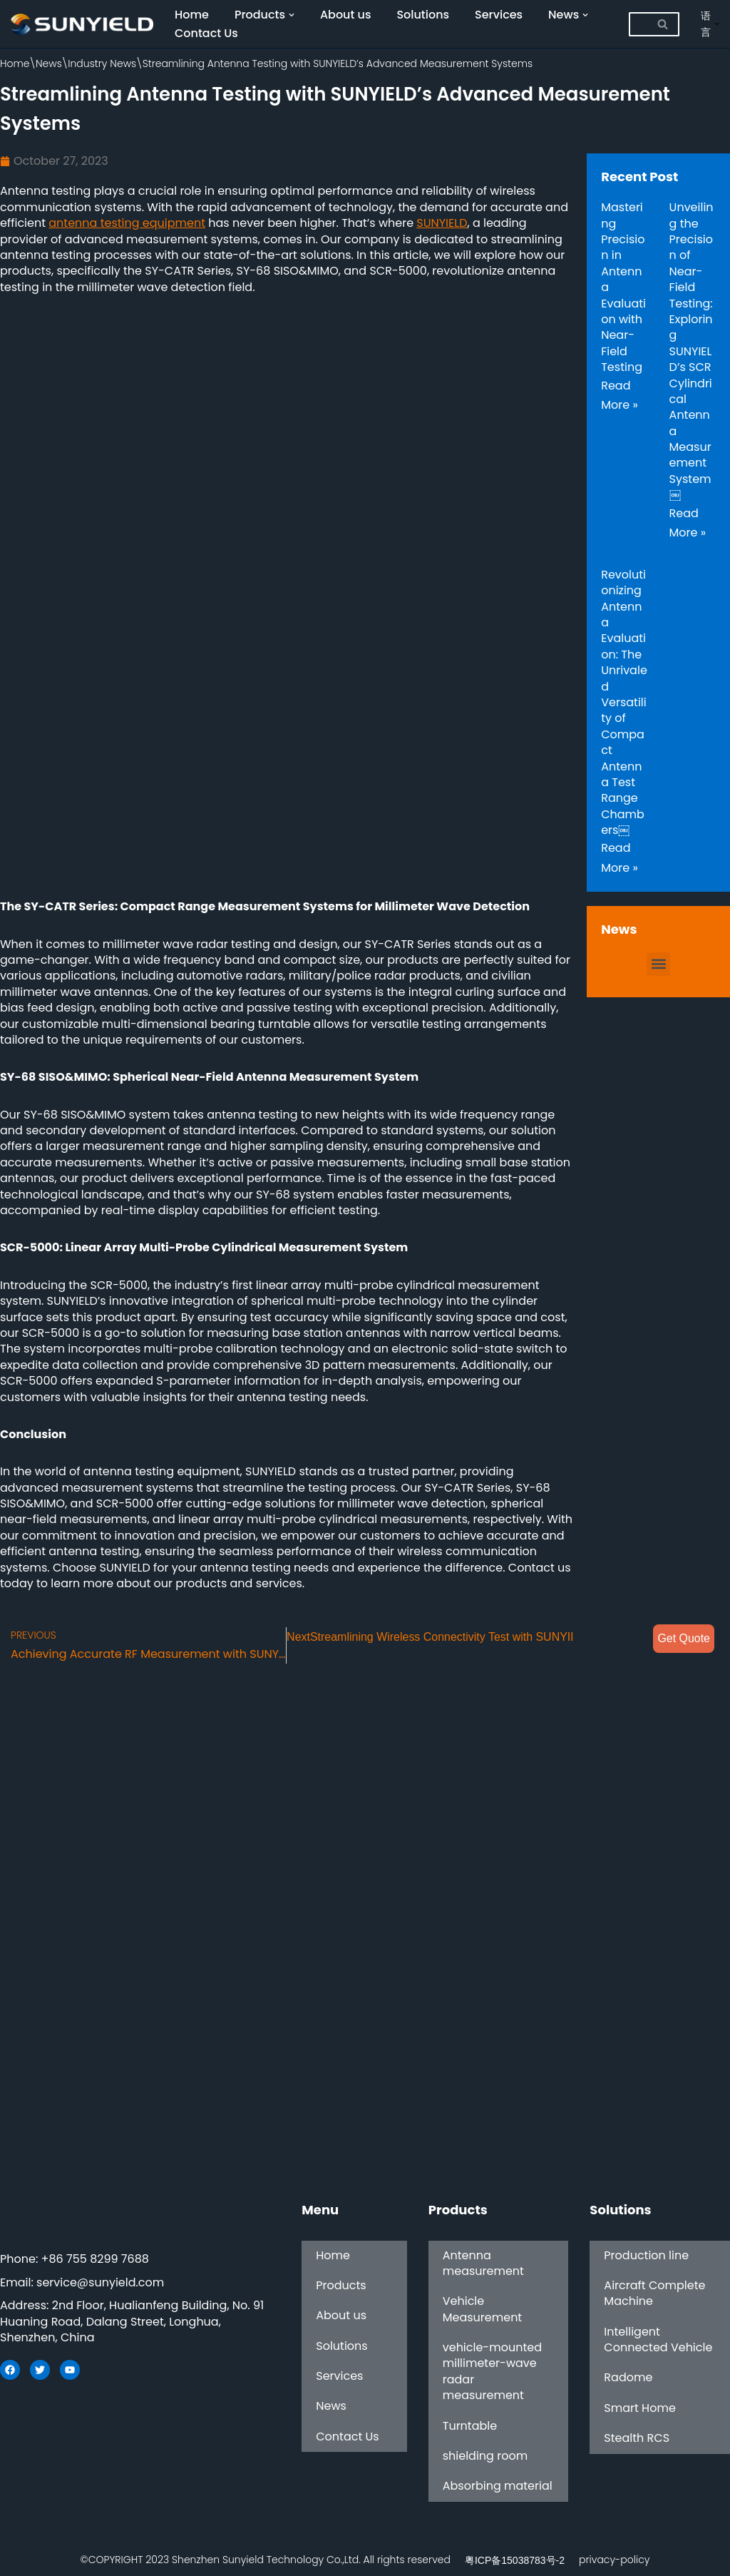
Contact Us (206, 33)
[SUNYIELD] (82, 24)
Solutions (423, 14)
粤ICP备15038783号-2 (515, 2560)
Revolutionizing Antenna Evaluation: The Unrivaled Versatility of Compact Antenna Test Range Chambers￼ (624, 702)
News (49, 63)
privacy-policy (614, 2559)
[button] (658, 964)
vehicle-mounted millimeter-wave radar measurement (492, 2371)
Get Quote (683, 1638)
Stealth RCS (636, 2438)
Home (192, 14)
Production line (646, 2255)
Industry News (102, 63)
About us (345, 14)
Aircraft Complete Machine (654, 2293)
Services (499, 14)
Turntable (470, 2426)
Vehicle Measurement (482, 2310)
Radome (628, 2378)
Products (341, 2285)
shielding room (485, 2456)
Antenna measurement (483, 2263)
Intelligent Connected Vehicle (658, 2339)
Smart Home (639, 2408)
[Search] (638, 24)
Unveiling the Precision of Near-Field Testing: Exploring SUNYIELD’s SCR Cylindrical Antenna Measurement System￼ (691, 351)
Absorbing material (497, 2486)
